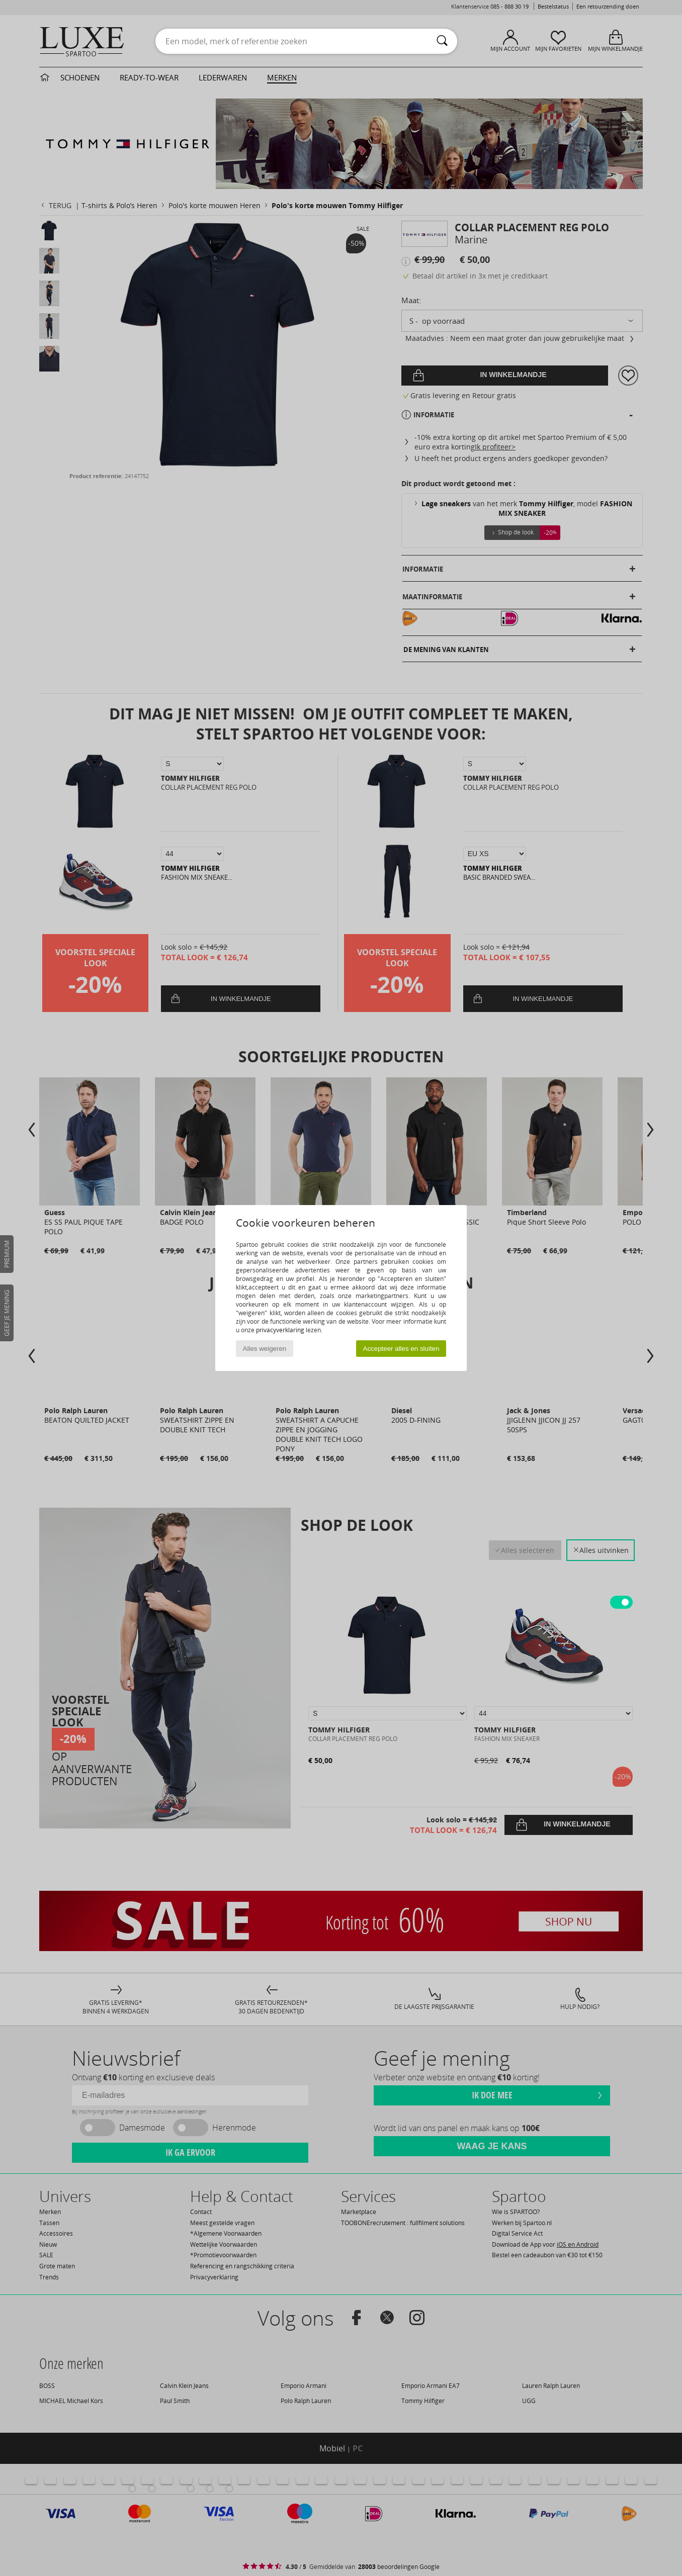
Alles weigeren (265, 1348)
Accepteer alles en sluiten (401, 1348)
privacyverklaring (280, 1330)
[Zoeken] (442, 41)
